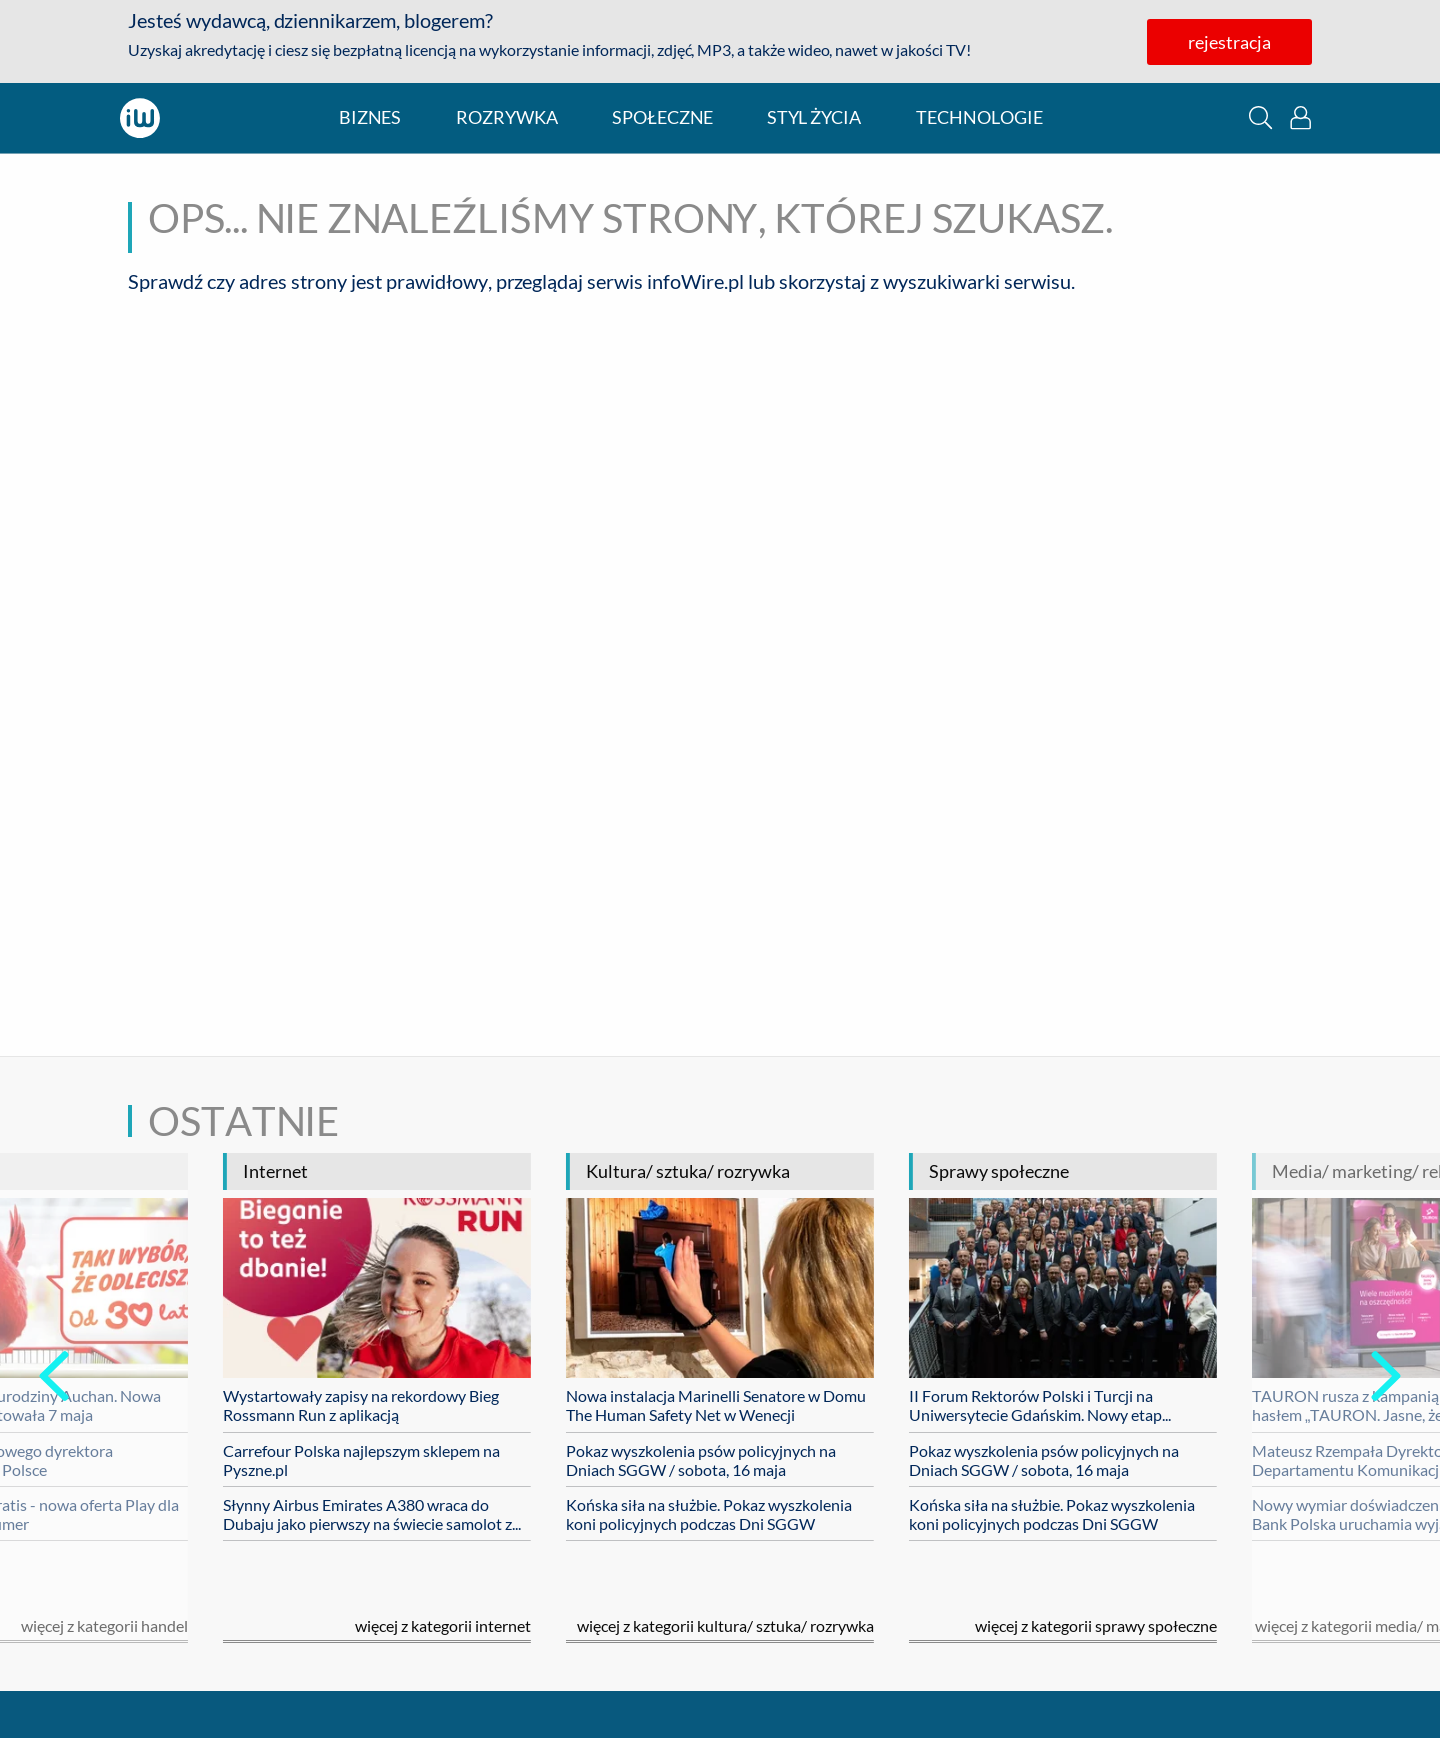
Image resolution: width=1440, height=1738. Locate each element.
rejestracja (1229, 42)
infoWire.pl (695, 281)
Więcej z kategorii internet (443, 1625)
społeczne (662, 117)
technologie (979, 117)
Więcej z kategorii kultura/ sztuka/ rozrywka (725, 1625)
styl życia (814, 117)
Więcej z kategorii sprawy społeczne (1096, 1625)
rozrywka (507, 117)
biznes (370, 117)
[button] (1260, 117)
